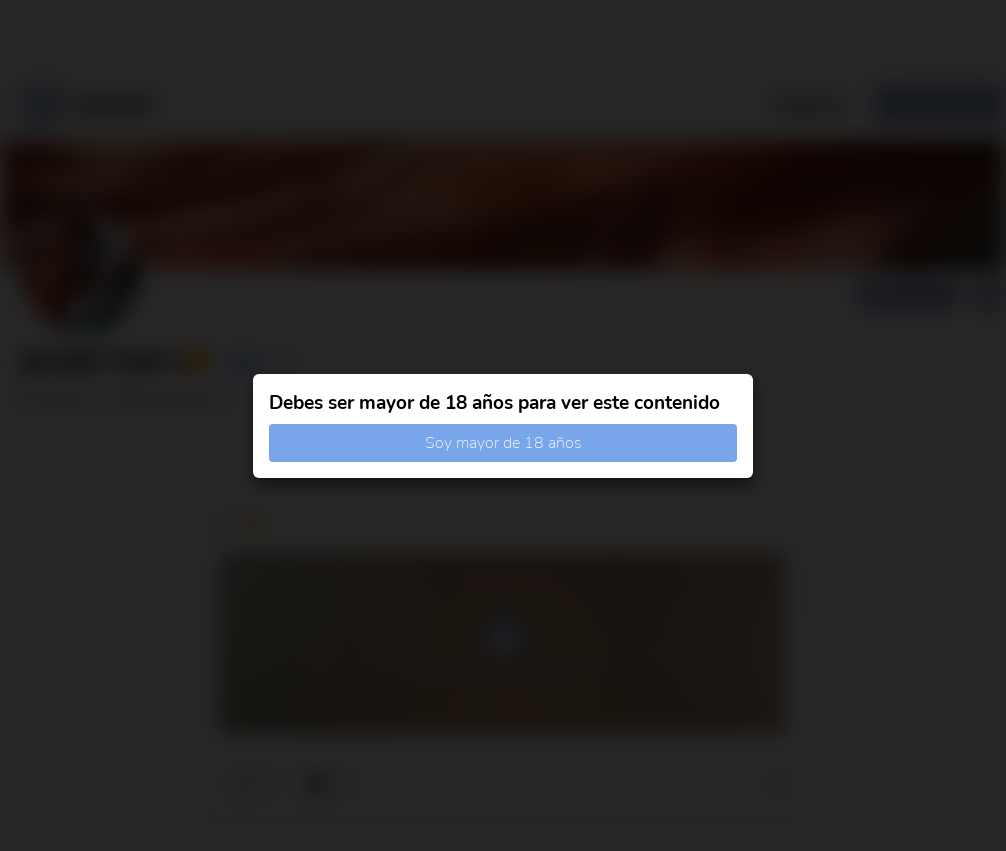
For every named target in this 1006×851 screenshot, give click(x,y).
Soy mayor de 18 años (503, 443)
